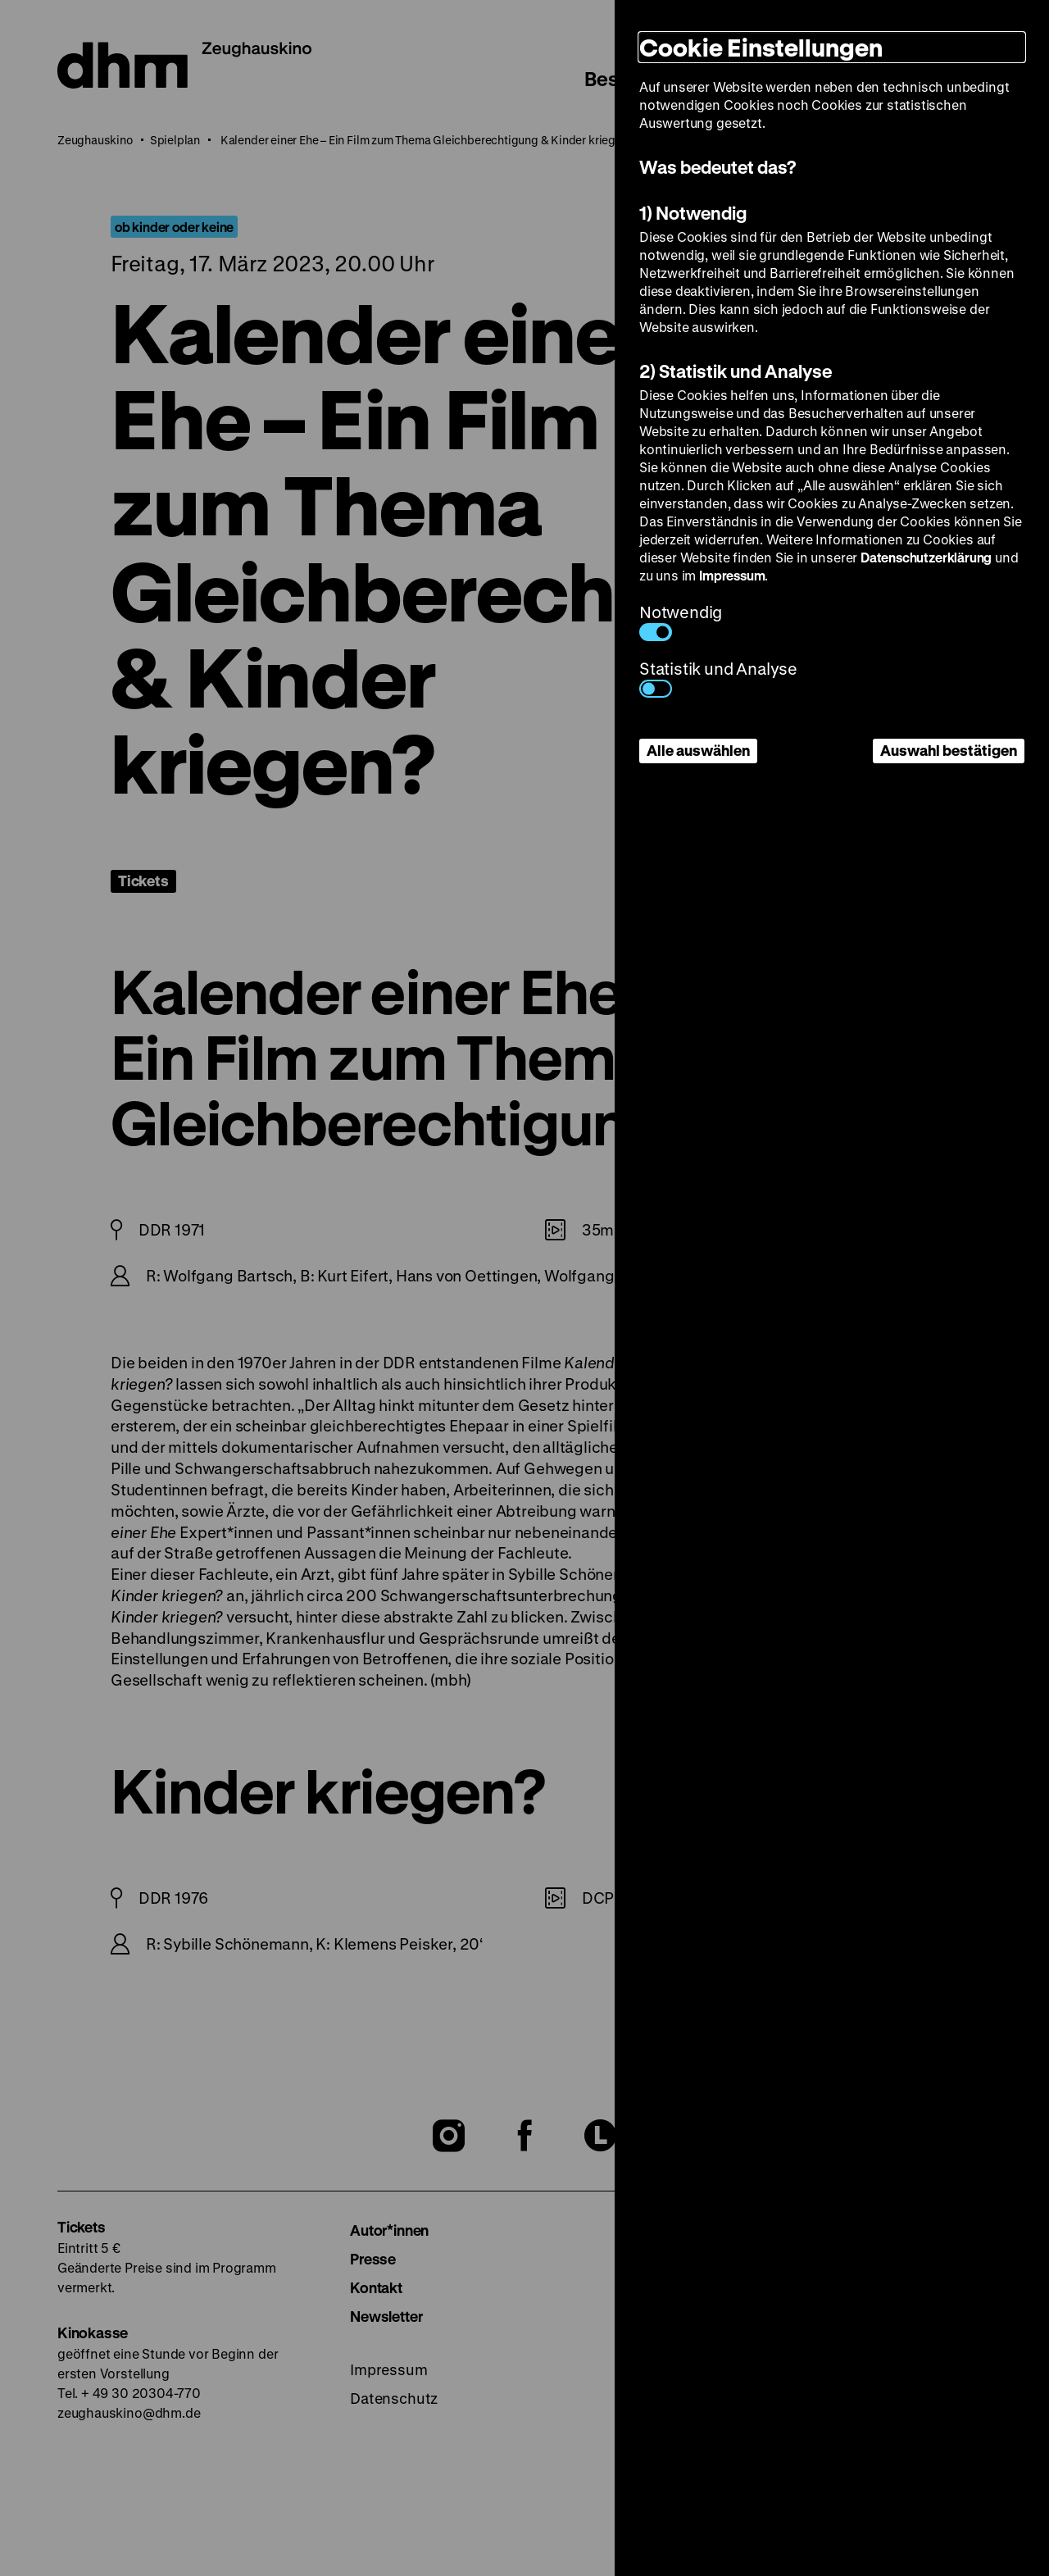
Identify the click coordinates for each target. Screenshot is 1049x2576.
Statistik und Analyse (718, 678)
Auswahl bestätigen (948, 750)
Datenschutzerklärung (926, 557)
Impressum (732, 575)
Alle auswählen (698, 750)
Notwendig (680, 621)
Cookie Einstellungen (761, 47)
